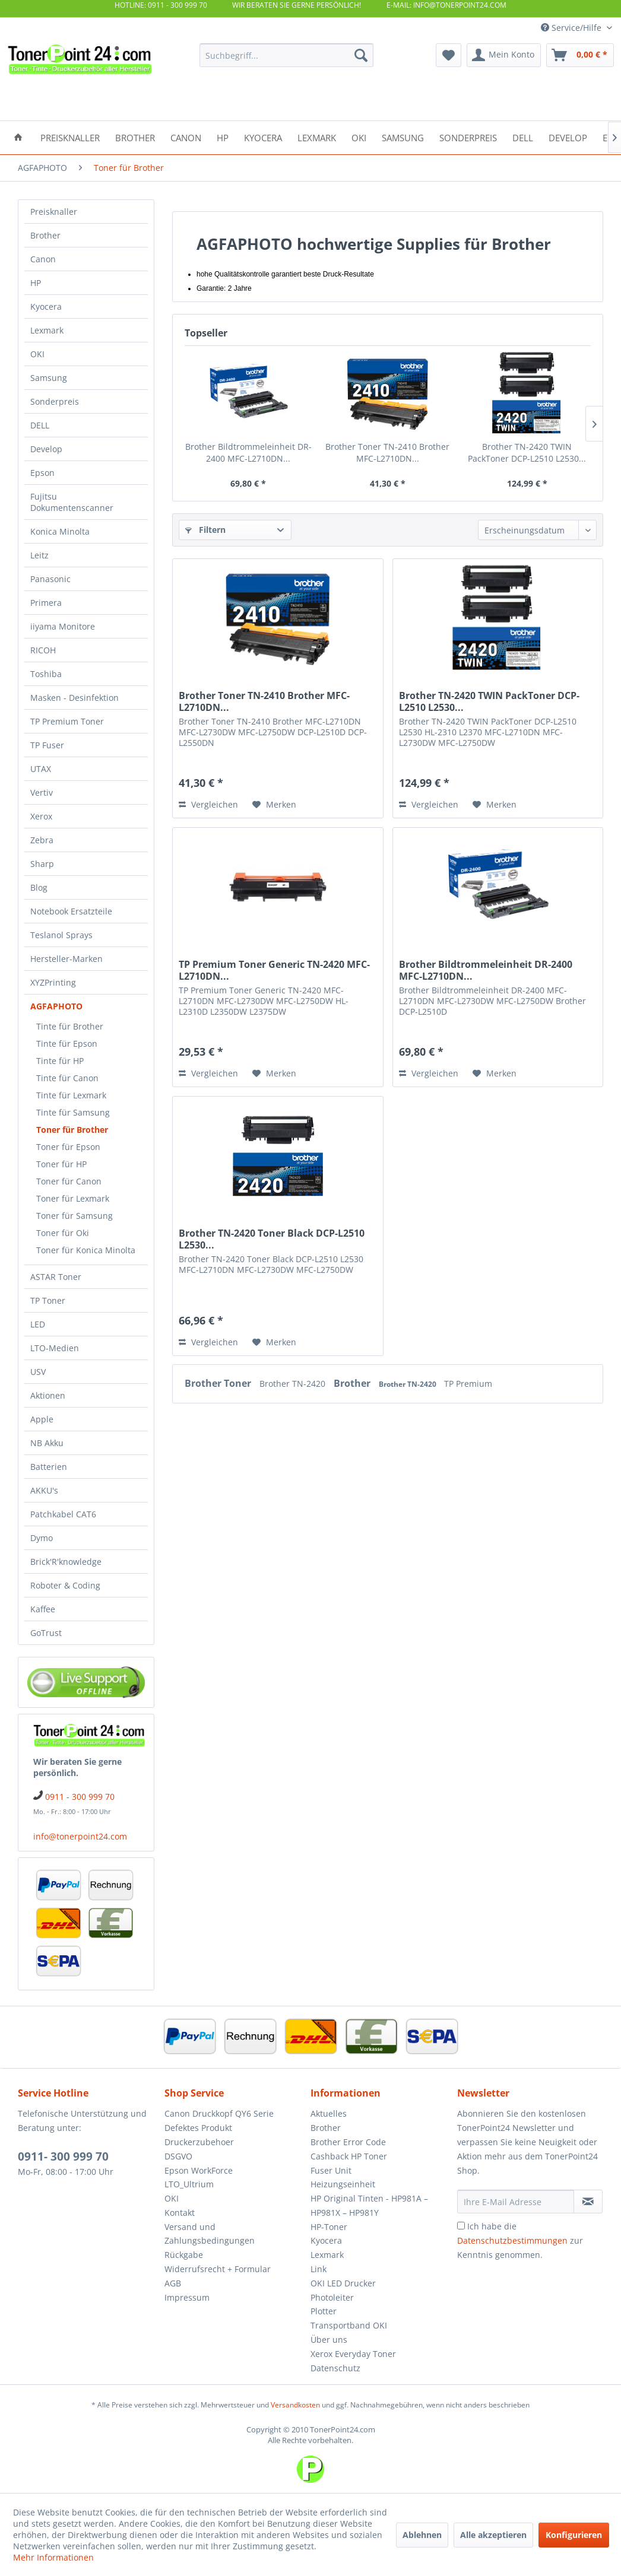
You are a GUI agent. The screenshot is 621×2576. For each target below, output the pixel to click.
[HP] (222, 137)
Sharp (42, 863)
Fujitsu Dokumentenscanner (71, 502)
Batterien (48, 1466)
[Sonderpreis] (468, 137)
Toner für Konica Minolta (85, 1250)
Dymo (41, 1537)
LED (37, 1324)
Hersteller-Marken (66, 958)
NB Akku (47, 1443)
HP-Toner (328, 2226)
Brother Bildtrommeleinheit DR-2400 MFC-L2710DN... (248, 452)
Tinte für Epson (66, 1043)
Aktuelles (328, 2113)
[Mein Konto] (504, 55)
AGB (172, 2283)
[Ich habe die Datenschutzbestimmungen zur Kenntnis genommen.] (461, 2225)
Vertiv (41, 792)
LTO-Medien (54, 1348)
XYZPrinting (53, 982)
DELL (39, 425)
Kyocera (46, 306)
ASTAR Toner (55, 1276)
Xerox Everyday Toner (353, 2353)
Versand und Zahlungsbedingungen (209, 2234)
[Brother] (135, 137)
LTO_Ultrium (189, 2184)
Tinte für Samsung (73, 1112)
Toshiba (46, 673)
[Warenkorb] (580, 55)
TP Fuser (47, 745)
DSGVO (178, 2156)
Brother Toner (219, 1383)
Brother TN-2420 (293, 1383)
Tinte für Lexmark (71, 1095)
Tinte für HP (60, 1060)
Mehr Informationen (53, 2557)
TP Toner (47, 1300)
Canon (43, 259)
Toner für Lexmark (72, 1198)
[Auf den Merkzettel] (274, 805)
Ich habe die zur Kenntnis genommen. (520, 2240)
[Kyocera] (263, 137)
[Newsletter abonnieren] (588, 2201)
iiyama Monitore (62, 626)
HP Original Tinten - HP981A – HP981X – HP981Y (369, 2205)
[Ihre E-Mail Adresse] (515, 2201)
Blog (38, 887)
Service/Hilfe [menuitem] (572, 27)
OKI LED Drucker (343, 2283)
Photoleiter (332, 2297)
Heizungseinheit (342, 2184)
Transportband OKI (348, 2325)
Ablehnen (422, 2534)
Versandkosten (295, 2405)
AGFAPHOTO (56, 1006)
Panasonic (50, 579)
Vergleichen (208, 804)
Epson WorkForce (198, 2170)
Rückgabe (183, 2254)
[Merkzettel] (448, 55)
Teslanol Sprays (61, 935)
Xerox (41, 816)
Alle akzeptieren (493, 2534)
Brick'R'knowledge (66, 1561)
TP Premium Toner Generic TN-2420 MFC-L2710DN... (274, 970)
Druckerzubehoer (199, 2142)
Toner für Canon (69, 1181)
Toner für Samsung (74, 1215)
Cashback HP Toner (348, 2156)
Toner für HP (61, 1164)
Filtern (205, 529)
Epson (42, 472)
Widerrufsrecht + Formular (217, 2269)
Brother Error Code (348, 2142)
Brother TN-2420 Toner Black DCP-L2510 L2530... (272, 1239)
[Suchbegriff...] (286, 55)
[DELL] (523, 137)
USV (38, 1371)
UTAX (40, 768)
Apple (41, 1419)
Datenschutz (335, 2368)
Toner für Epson (68, 1146)
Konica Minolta (60, 531)
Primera (46, 602)
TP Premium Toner (67, 721)
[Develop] (568, 137)
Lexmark (47, 330)
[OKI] (359, 137)
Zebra (41, 840)
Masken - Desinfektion (74, 697)
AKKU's (44, 1490)
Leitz (39, 555)
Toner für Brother (72, 1129)
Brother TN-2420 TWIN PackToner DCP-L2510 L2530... (527, 452)
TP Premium (468, 1383)
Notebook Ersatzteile (71, 911)
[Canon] (186, 137)
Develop (46, 449)
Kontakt (179, 2212)
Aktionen (47, 1395)
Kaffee (42, 1609)
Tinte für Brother (69, 1026)
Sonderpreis (54, 401)
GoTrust (46, 1632)
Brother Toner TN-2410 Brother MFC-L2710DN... (387, 452)
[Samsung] (403, 137)
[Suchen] (360, 55)
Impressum (187, 2297)
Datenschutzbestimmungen (512, 2240)
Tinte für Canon (67, 1078)
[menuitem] (286, 55)
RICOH (43, 650)
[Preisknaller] (70, 137)
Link (318, 2269)
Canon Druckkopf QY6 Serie (219, 2113)
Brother (45, 235)
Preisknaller (53, 211)
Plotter (323, 2311)
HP (35, 282)
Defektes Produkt (198, 2127)
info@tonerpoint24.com (80, 1836)
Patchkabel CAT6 (63, 1514)
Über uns (328, 2339)
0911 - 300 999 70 (80, 1796)
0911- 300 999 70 (63, 2156)
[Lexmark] (317, 137)
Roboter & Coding (65, 1585)
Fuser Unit (330, 2170)
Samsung (48, 377)
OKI (37, 354)
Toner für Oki (62, 1232)
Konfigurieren (574, 2534)
